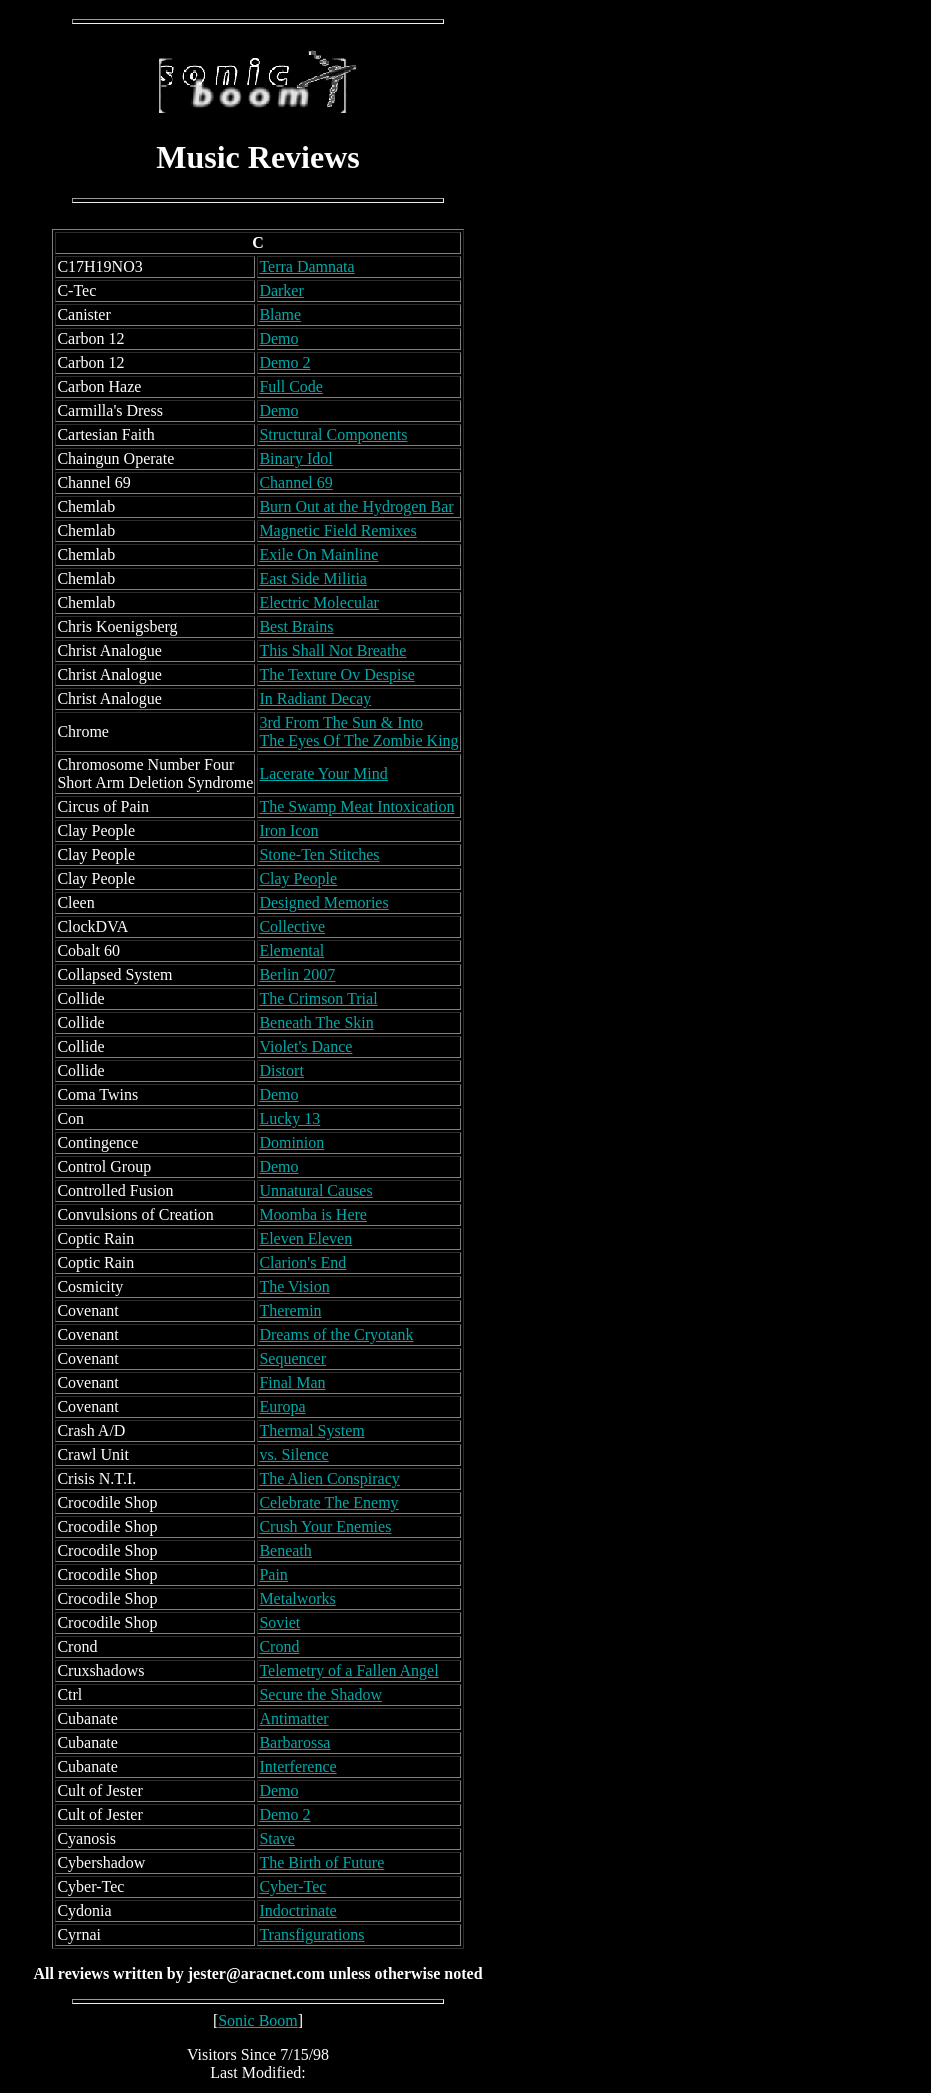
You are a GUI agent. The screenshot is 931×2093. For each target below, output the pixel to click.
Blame (280, 314)
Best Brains (296, 626)
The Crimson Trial (318, 998)
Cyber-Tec (292, 1886)
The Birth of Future (321, 1862)
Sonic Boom (258, 2020)
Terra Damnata (306, 266)
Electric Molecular (319, 602)
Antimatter (293, 1718)
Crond (279, 1646)
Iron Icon (288, 830)
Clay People (298, 878)
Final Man (292, 1382)
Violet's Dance (305, 1046)
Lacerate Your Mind (323, 773)
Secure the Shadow (320, 1694)
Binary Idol (295, 458)
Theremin (290, 1310)
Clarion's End (302, 1262)
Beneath (285, 1550)
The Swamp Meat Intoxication (356, 806)
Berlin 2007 (297, 974)
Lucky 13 (289, 1118)
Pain (273, 1574)
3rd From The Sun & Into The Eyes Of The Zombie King (358, 731)
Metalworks (297, 1598)
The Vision (294, 1286)
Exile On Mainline (318, 554)
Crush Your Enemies (325, 1526)
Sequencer (292, 1358)
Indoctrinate (297, 1910)
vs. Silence (293, 1454)
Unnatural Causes (315, 1190)
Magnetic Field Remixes (337, 530)
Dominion (291, 1142)
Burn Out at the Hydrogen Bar (356, 506)
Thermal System (311, 1430)
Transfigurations (311, 1934)
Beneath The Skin (316, 1022)
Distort (281, 1070)
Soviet (279, 1622)
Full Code (291, 386)
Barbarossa (294, 1742)
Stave (277, 1838)
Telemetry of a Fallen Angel (348, 1670)
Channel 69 (295, 482)
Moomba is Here (313, 1214)
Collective (292, 926)
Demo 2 (284, 362)
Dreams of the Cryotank (336, 1334)
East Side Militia (313, 578)
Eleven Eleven (305, 1238)
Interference (297, 1766)
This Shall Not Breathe (332, 650)
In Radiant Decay (315, 698)
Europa (282, 1406)
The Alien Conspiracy (329, 1478)
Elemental (291, 950)
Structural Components (333, 434)
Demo (278, 338)
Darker (281, 290)
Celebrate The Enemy (328, 1502)
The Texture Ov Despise (336, 674)
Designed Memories (323, 902)
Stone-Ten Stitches (319, 854)
